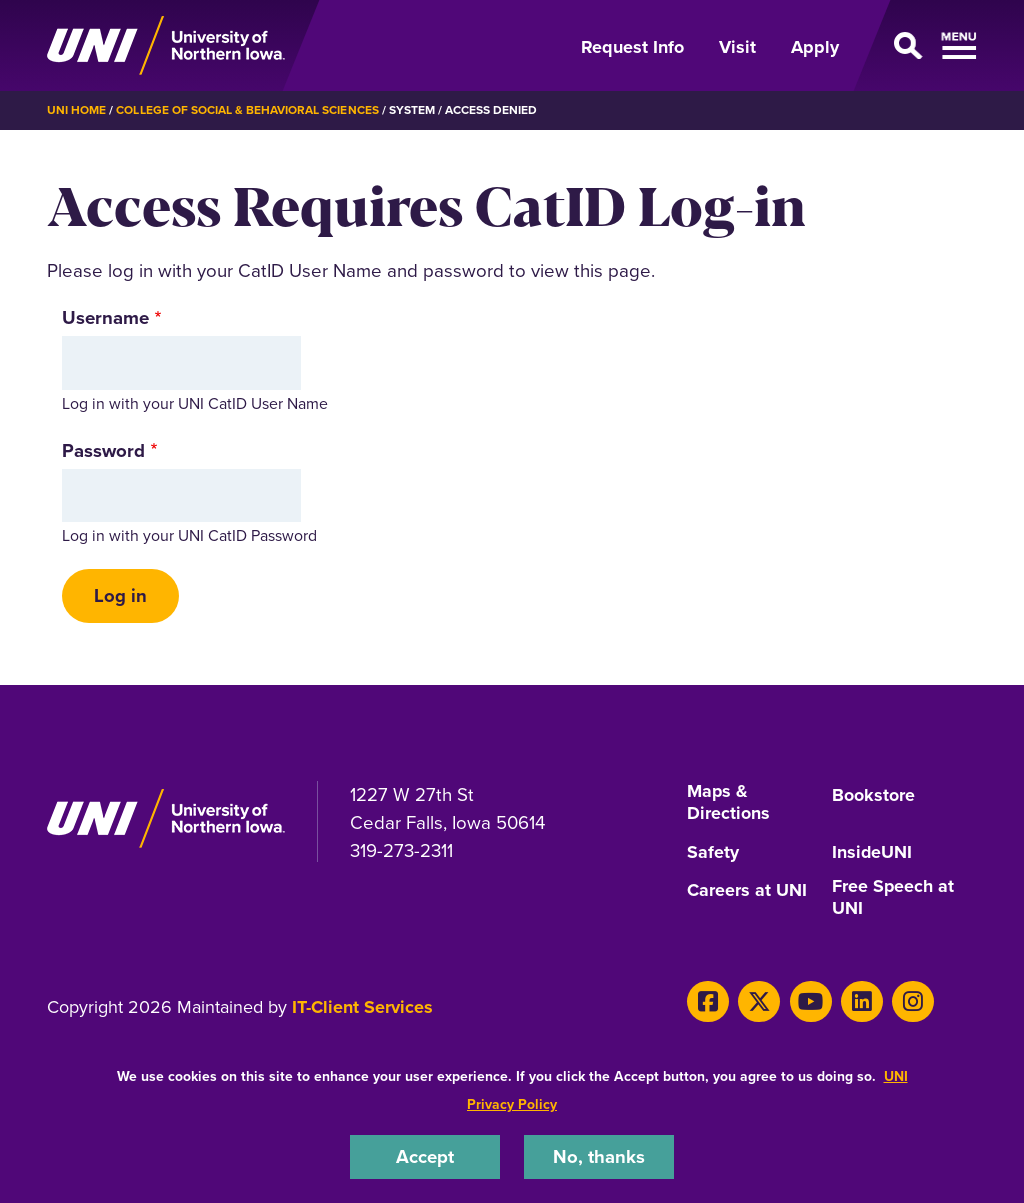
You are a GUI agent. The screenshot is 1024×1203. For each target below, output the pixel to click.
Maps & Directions (728, 804)
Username (105, 316)
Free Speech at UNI (893, 899)
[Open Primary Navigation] (920, 46)
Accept (425, 1156)
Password (103, 449)
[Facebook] (707, 1000)
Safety (713, 853)
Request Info (632, 47)
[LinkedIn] (859, 1000)
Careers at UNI (747, 891)
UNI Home (76, 110)
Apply (815, 47)
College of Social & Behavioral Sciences (247, 110)
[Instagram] (909, 1000)
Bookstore (873, 796)
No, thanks (599, 1156)
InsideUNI (872, 853)
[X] (758, 1000)
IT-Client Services (362, 1007)
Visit (737, 47)
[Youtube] (808, 1000)
